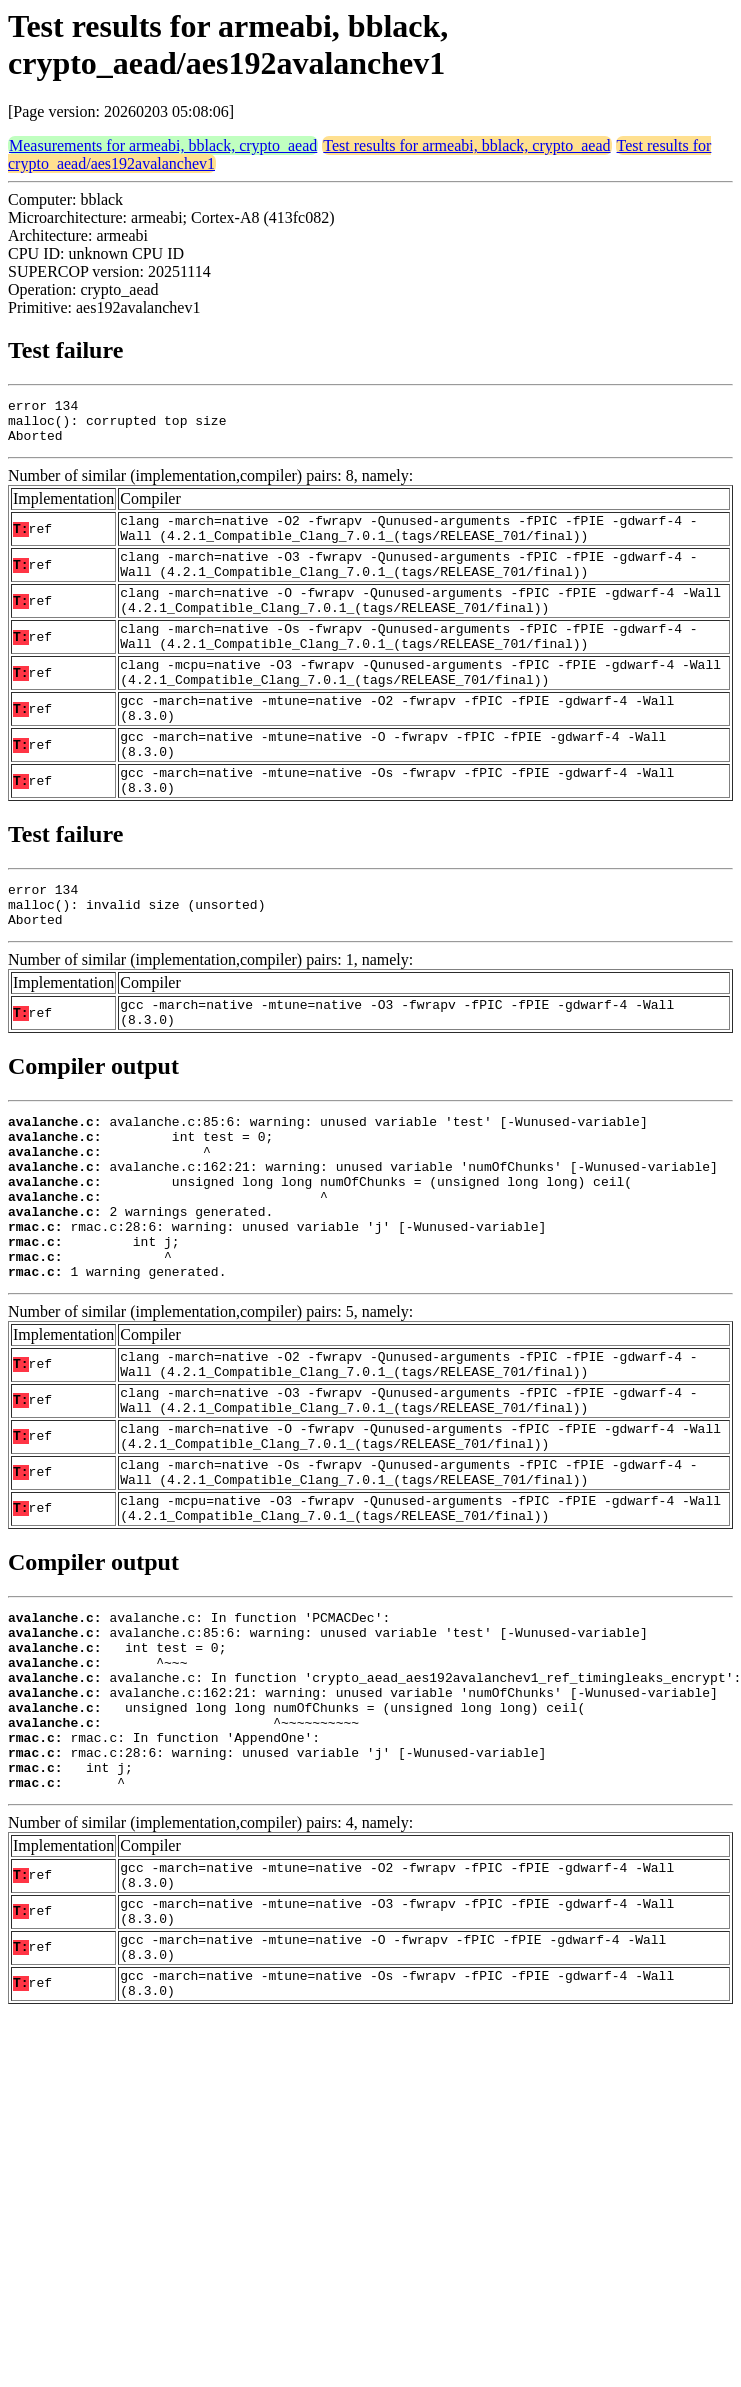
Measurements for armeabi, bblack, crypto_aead (163, 145)
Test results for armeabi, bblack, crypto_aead (466, 145)
